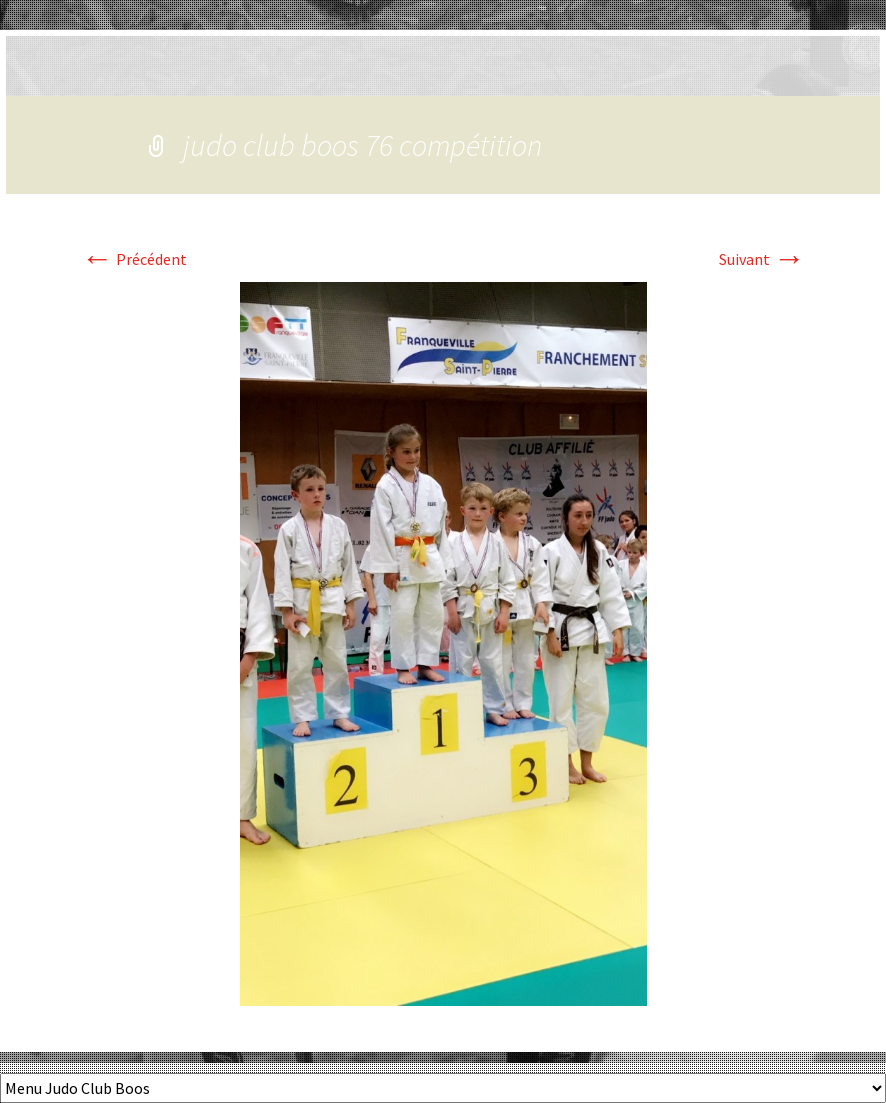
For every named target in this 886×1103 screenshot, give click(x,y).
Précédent (134, 259)
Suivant (762, 259)
